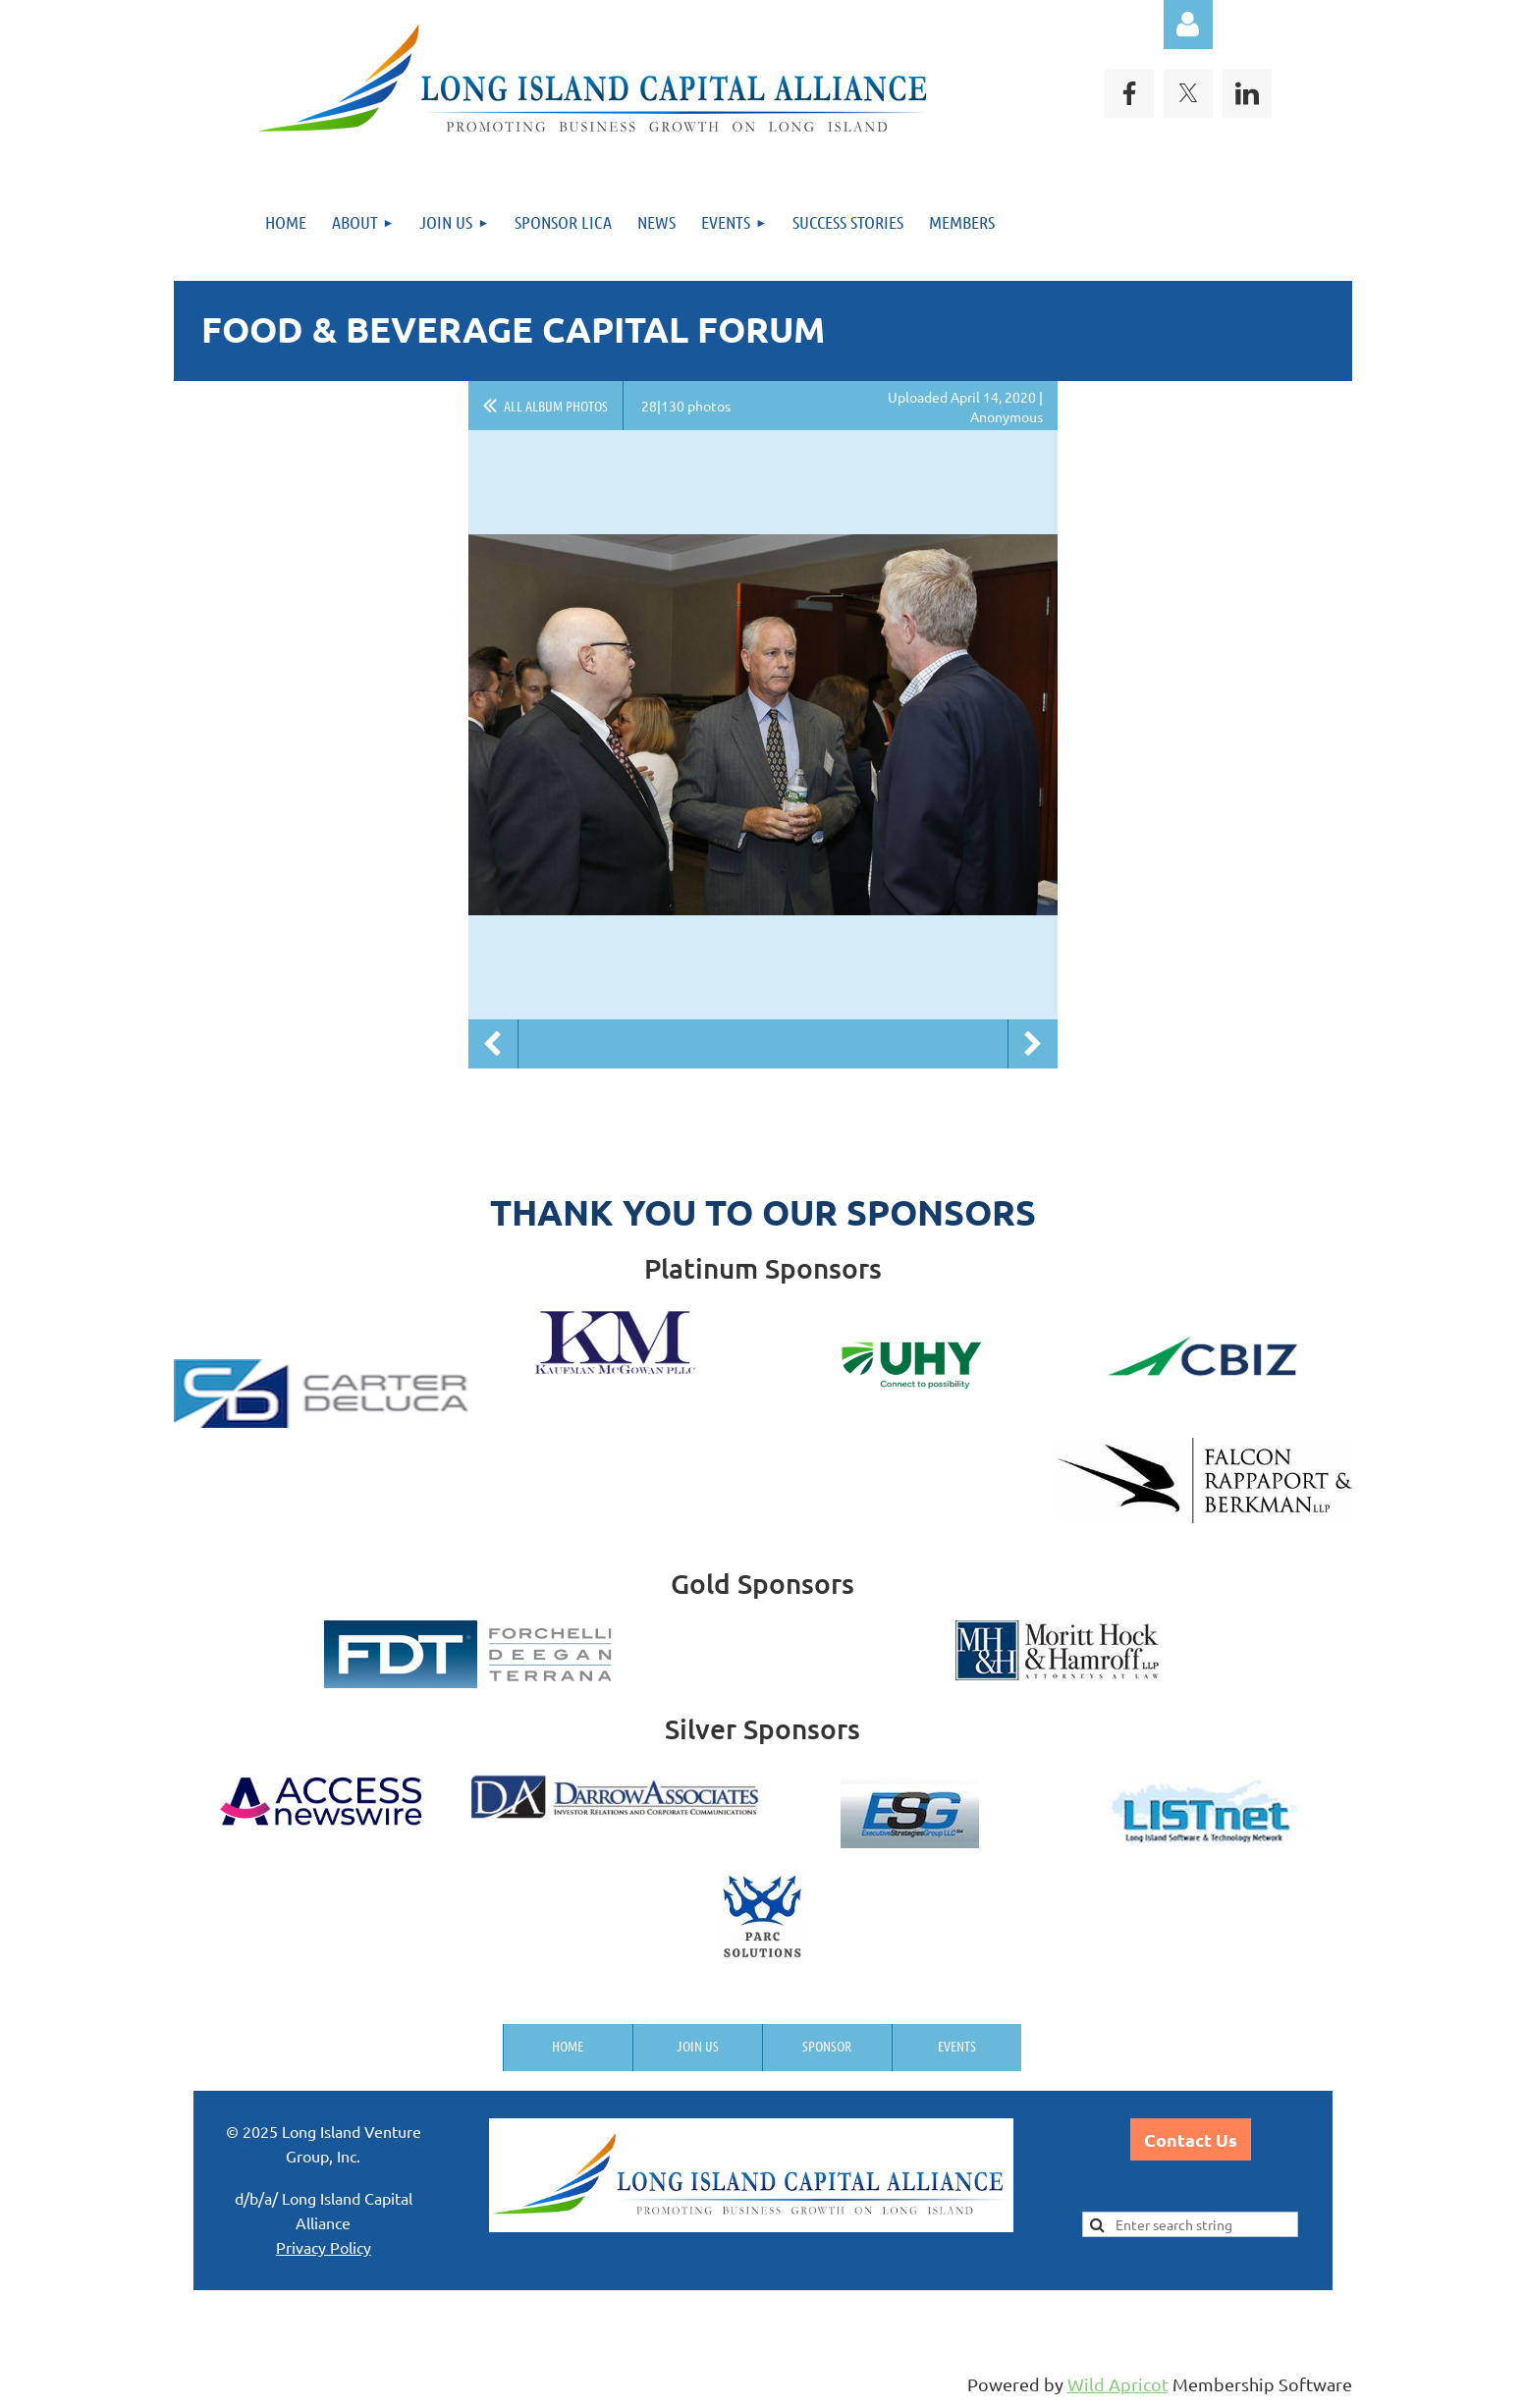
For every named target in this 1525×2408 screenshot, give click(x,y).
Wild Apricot (1118, 2384)
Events (957, 2045)
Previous (492, 1043)
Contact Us (1190, 2139)
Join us (698, 2045)
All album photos (556, 405)
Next (1033, 1043)
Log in (1188, 24)
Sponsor (826, 2045)
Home (567, 2045)
